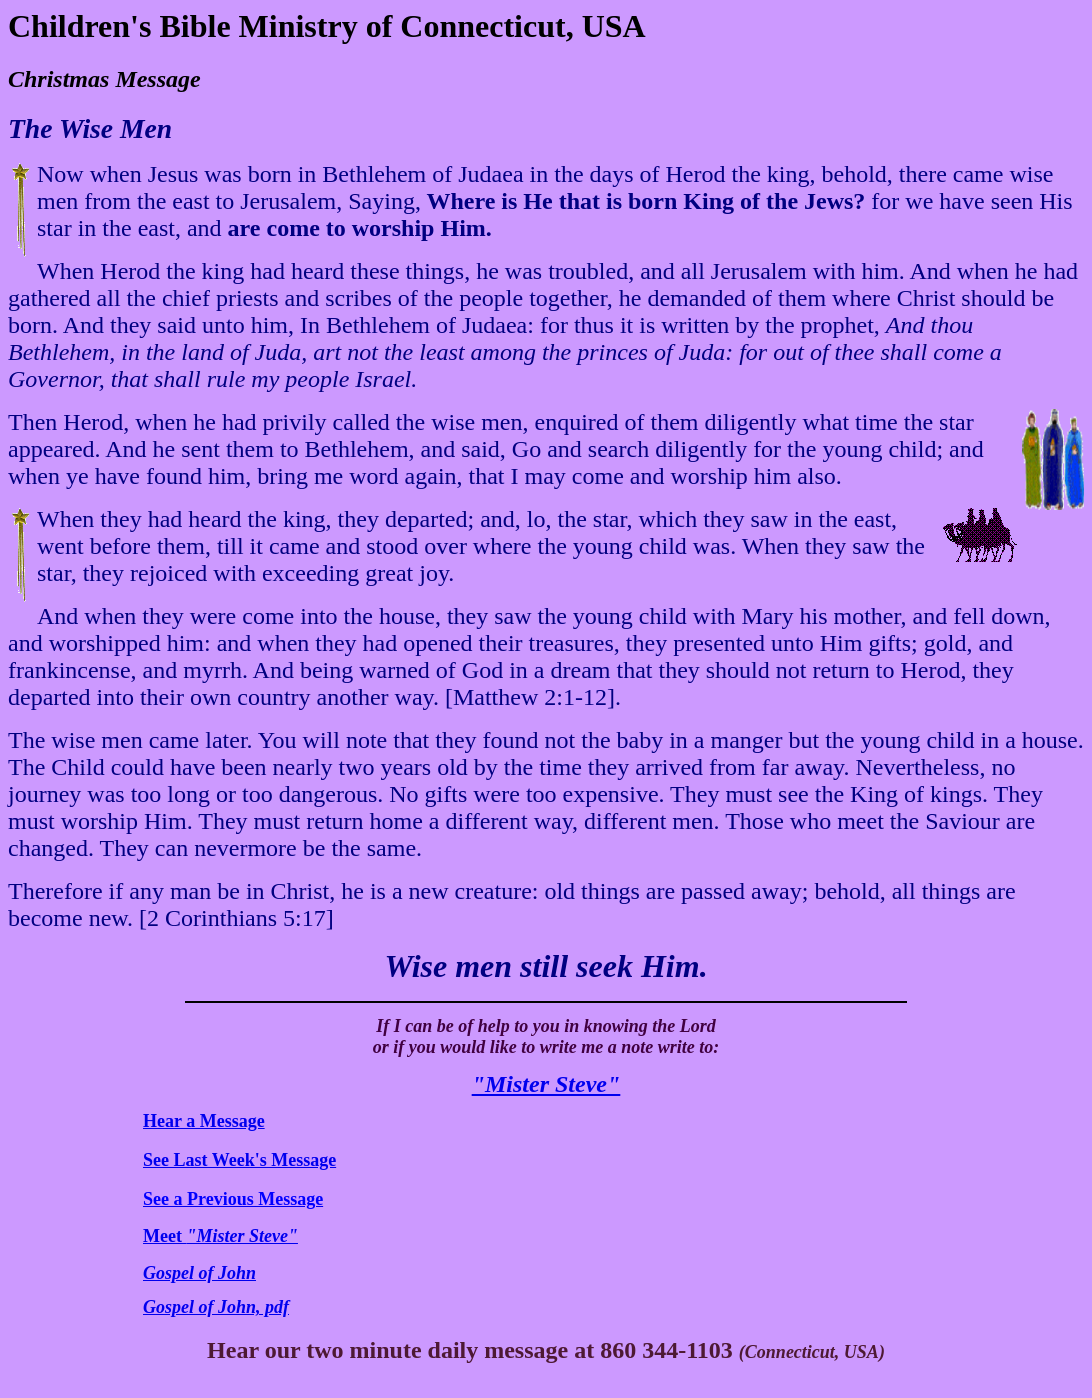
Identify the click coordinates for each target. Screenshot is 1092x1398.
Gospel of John (199, 1273)
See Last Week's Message (239, 1160)
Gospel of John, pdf (216, 1307)
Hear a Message (204, 1121)
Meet (220, 1236)
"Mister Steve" (546, 1084)
